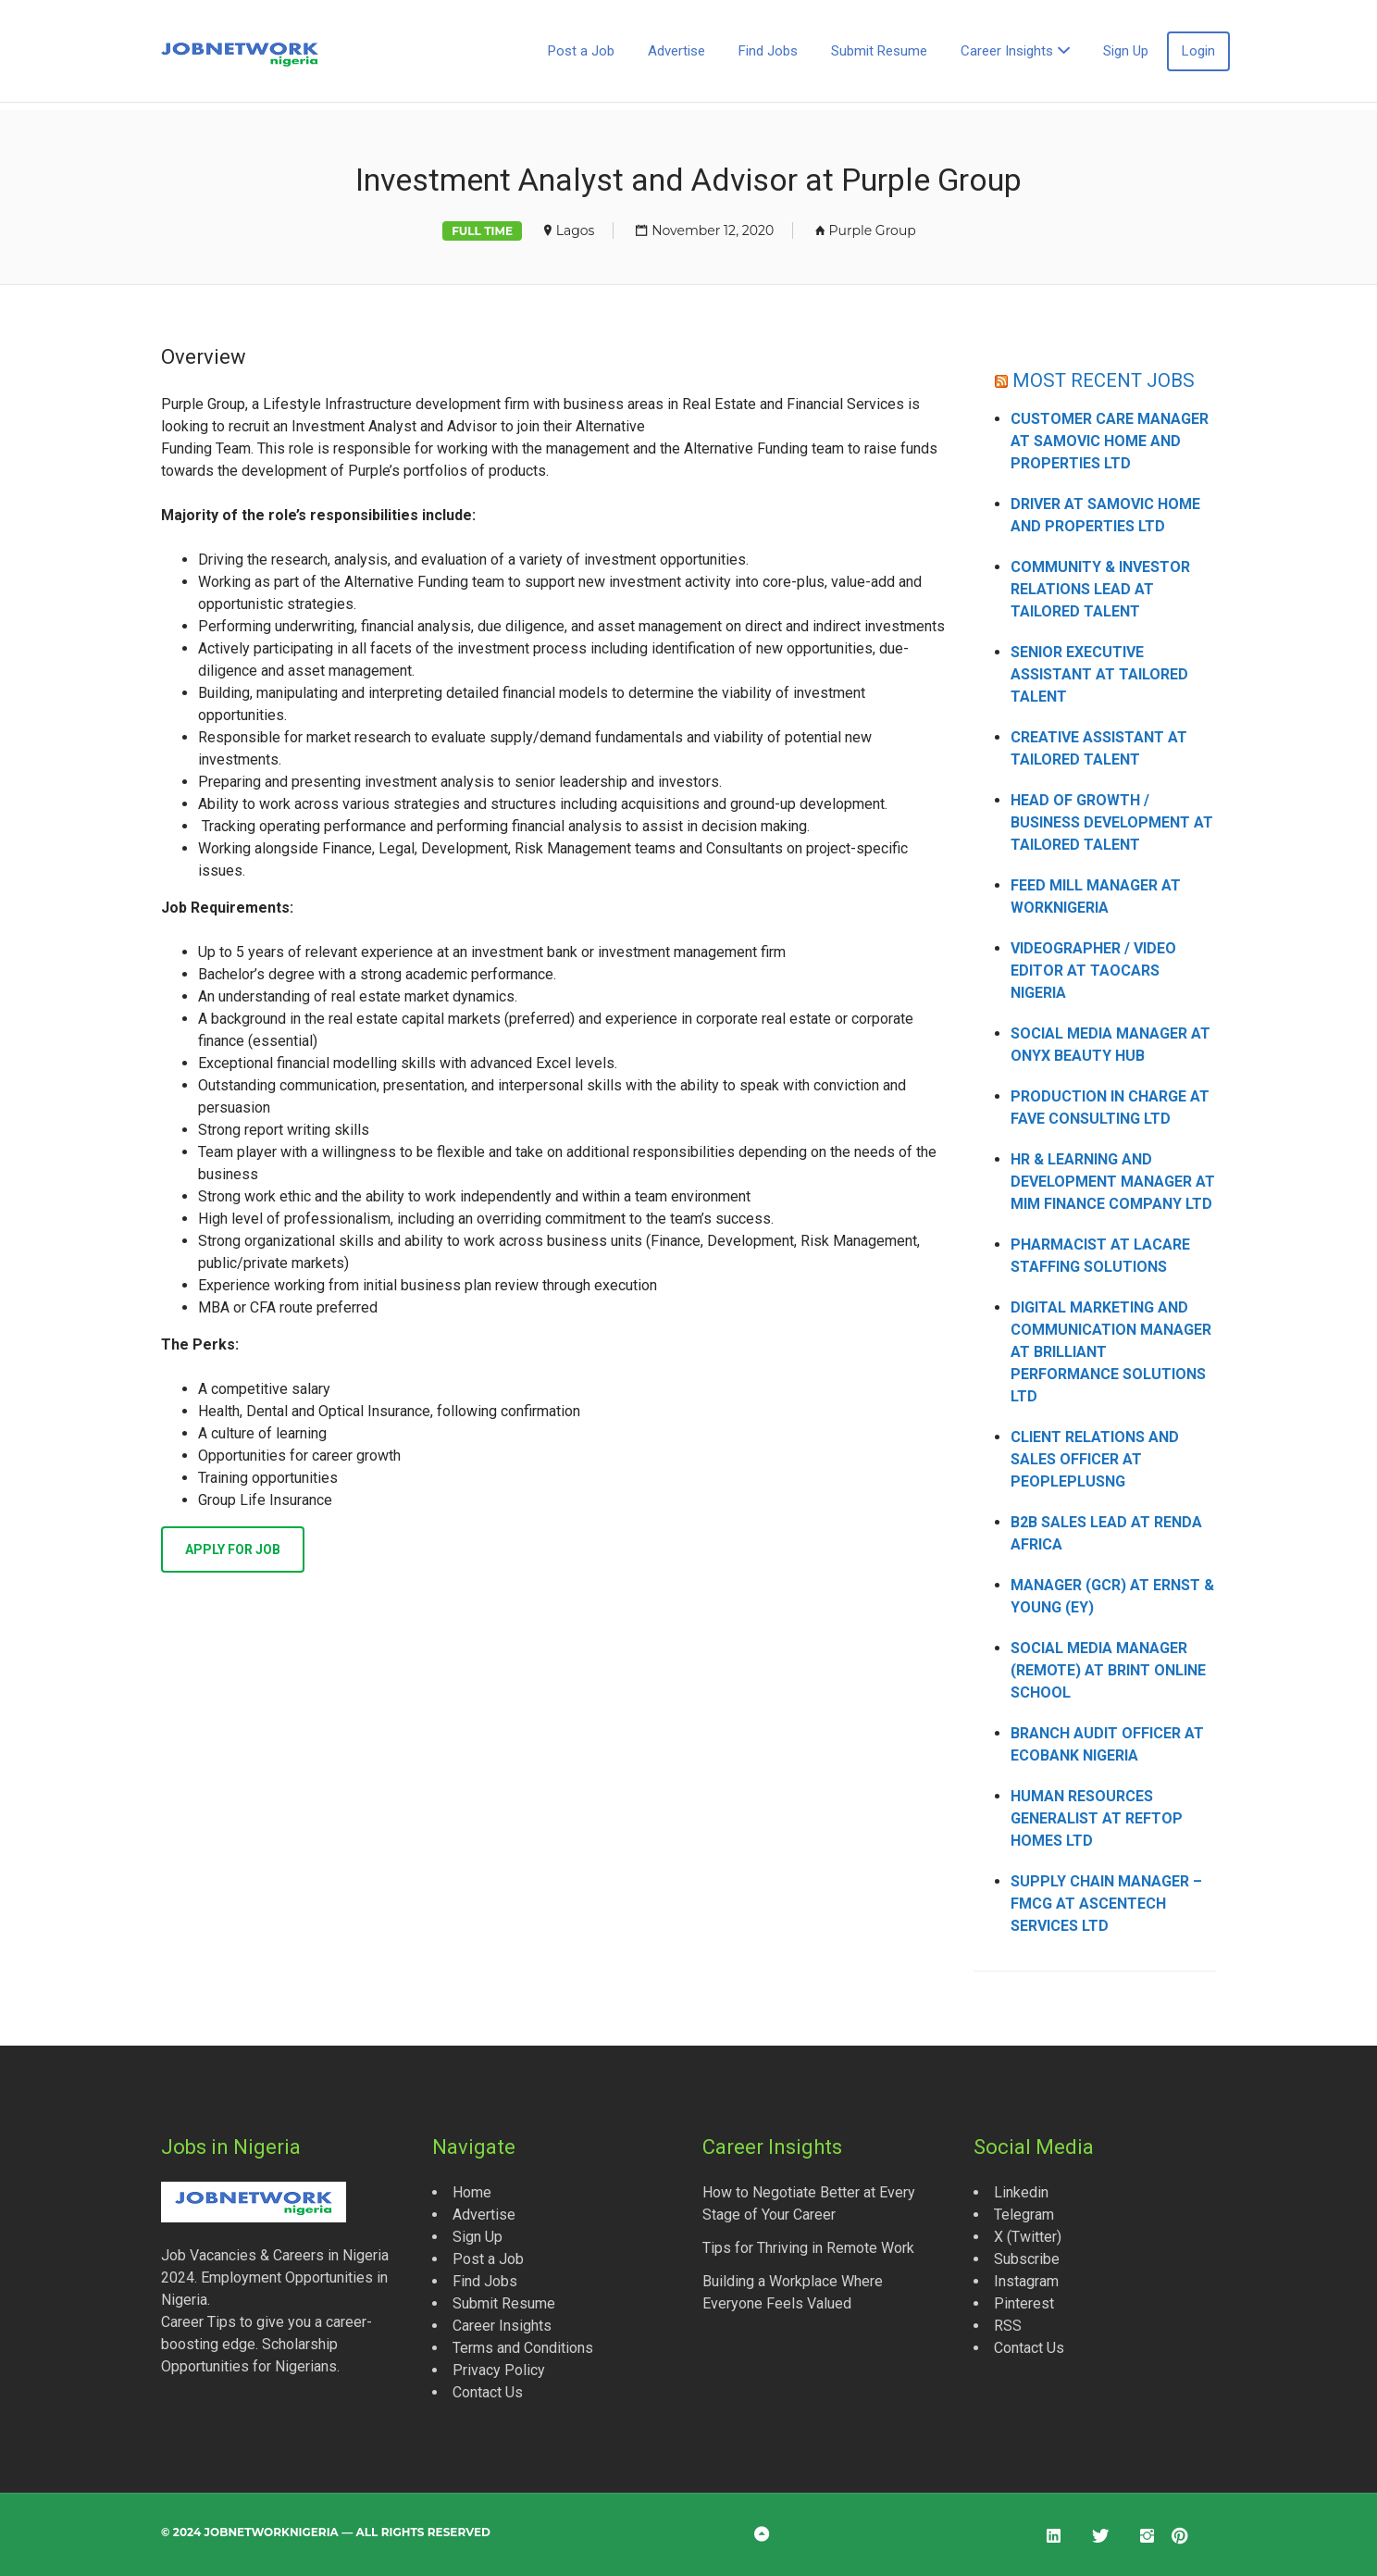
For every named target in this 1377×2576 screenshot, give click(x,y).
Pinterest (1024, 2303)
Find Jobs (768, 51)
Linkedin (1021, 2192)
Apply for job (232, 1549)
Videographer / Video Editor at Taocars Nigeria (1093, 971)
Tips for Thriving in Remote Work (808, 2248)
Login (1198, 51)
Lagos (575, 230)
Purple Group (872, 230)
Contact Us (488, 2392)
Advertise (676, 51)
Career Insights (1007, 51)
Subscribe (1027, 2259)
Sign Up (1125, 51)
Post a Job (581, 51)
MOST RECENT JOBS (1103, 380)
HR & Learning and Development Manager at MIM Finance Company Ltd (1113, 1182)
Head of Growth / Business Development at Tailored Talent (1112, 822)
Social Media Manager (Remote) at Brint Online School (1108, 1670)
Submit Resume (879, 51)
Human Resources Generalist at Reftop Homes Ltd (1097, 1818)
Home (472, 2192)
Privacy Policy (499, 2370)
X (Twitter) (1027, 2237)
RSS (1008, 2325)
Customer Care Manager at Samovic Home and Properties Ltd (1110, 441)
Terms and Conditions (523, 2348)
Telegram (1024, 2214)
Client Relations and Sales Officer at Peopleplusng (1095, 1459)
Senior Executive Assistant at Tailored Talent (1099, 674)
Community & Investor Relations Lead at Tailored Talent (1100, 589)
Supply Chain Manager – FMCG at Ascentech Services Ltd (1106, 1904)
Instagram (1026, 2281)
